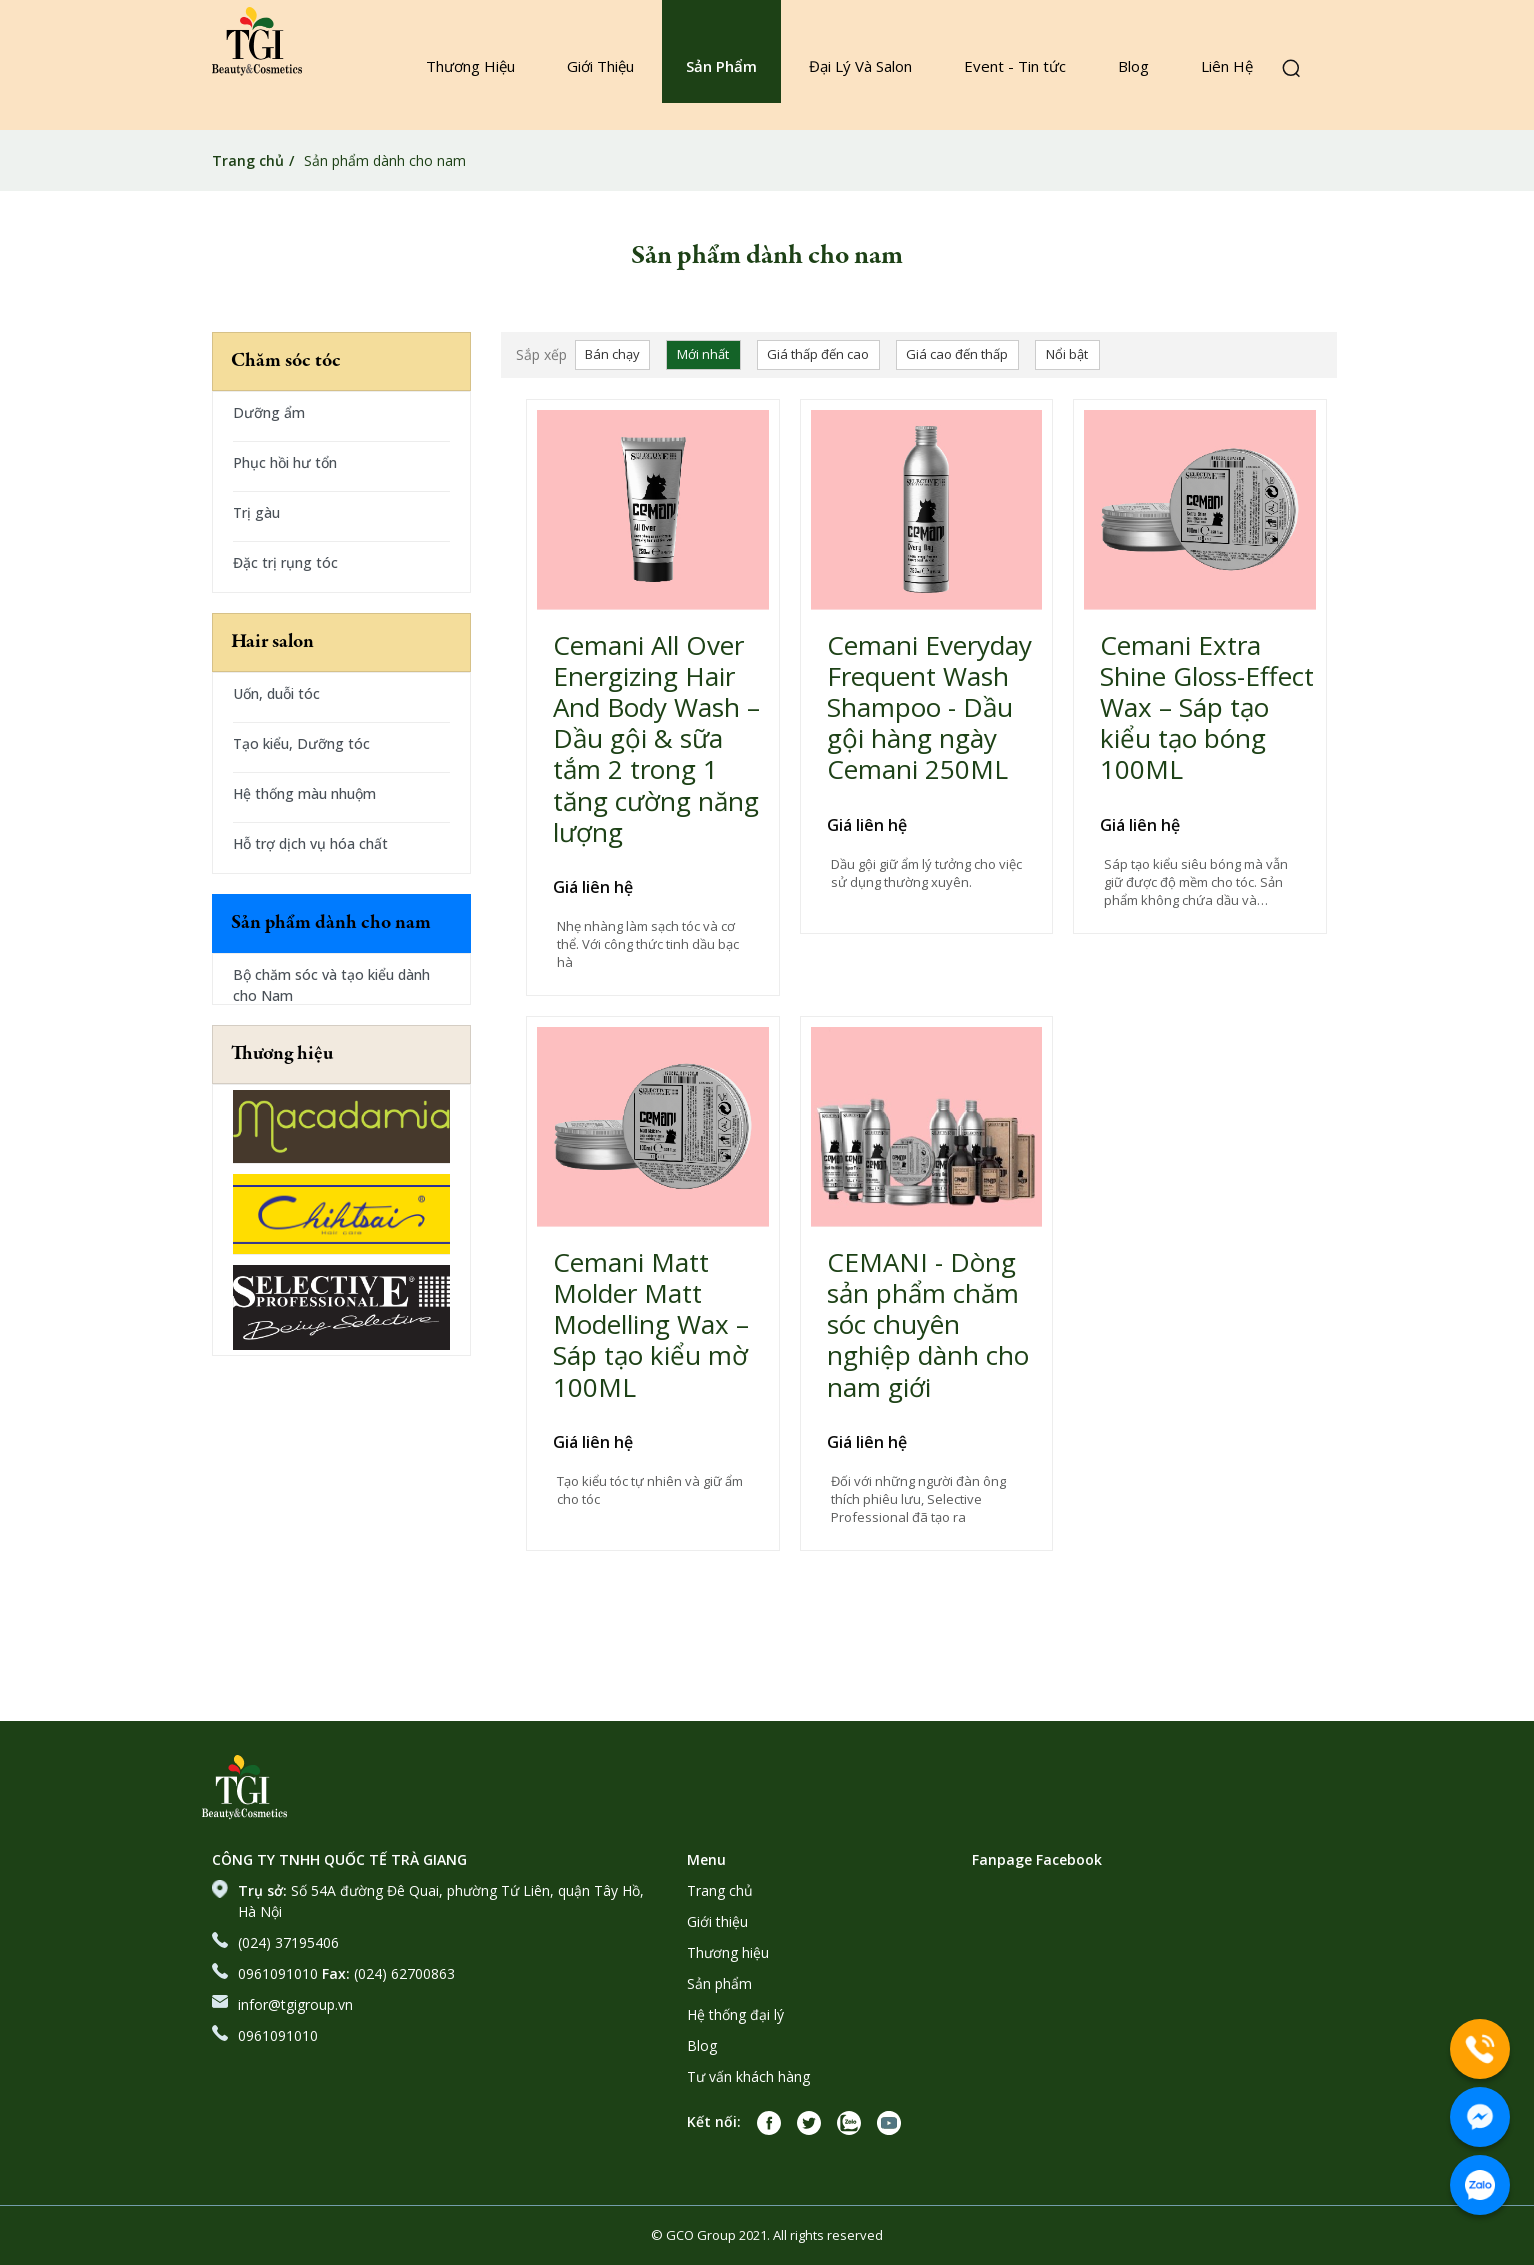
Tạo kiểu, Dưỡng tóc (301, 743)
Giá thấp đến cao (818, 354)
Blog (1133, 66)
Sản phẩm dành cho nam (331, 923)
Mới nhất (703, 354)
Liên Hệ (1227, 66)
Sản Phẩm (721, 66)
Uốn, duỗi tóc (276, 693)
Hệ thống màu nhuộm (304, 793)
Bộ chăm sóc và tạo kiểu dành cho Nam (331, 984)
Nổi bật (1067, 354)
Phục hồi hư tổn (285, 462)
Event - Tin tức (1015, 66)
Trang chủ (248, 160)
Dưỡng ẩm (269, 412)
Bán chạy (612, 354)
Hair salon (272, 642)
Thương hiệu (282, 1054)
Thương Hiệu (470, 66)
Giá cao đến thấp (957, 354)
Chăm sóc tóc (286, 361)
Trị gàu (256, 512)
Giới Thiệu (600, 66)
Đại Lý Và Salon (860, 66)
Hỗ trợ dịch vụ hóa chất (310, 843)
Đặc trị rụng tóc (285, 562)
